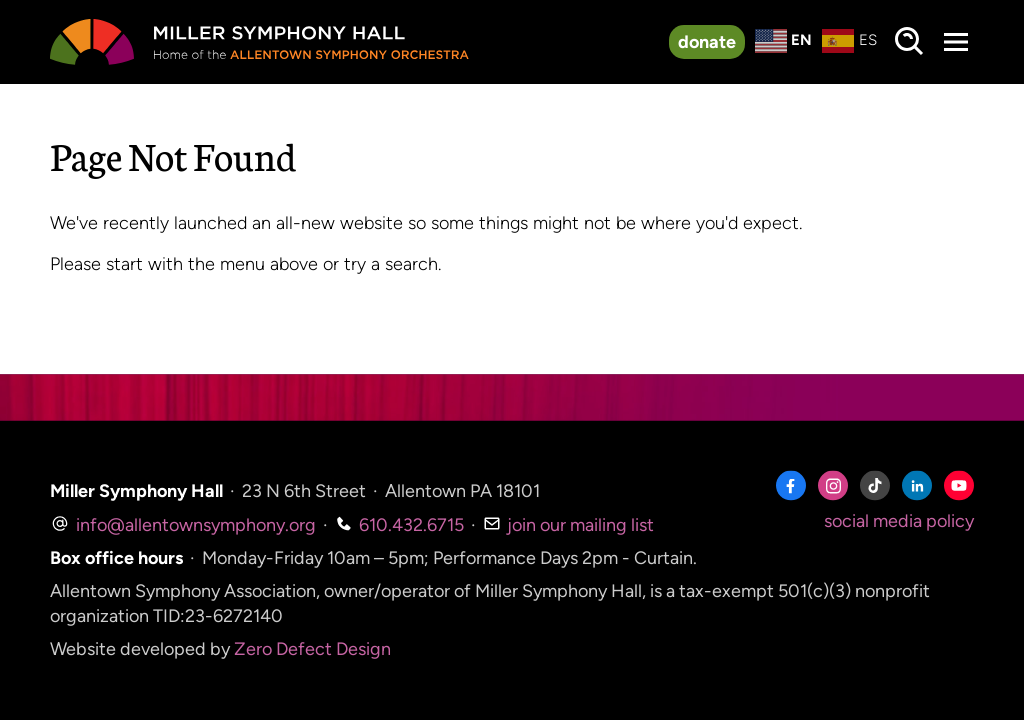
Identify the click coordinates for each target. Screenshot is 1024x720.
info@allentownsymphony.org (183, 524)
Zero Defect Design (312, 649)
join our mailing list (568, 524)
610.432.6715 (399, 524)
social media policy (899, 520)
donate (707, 42)
